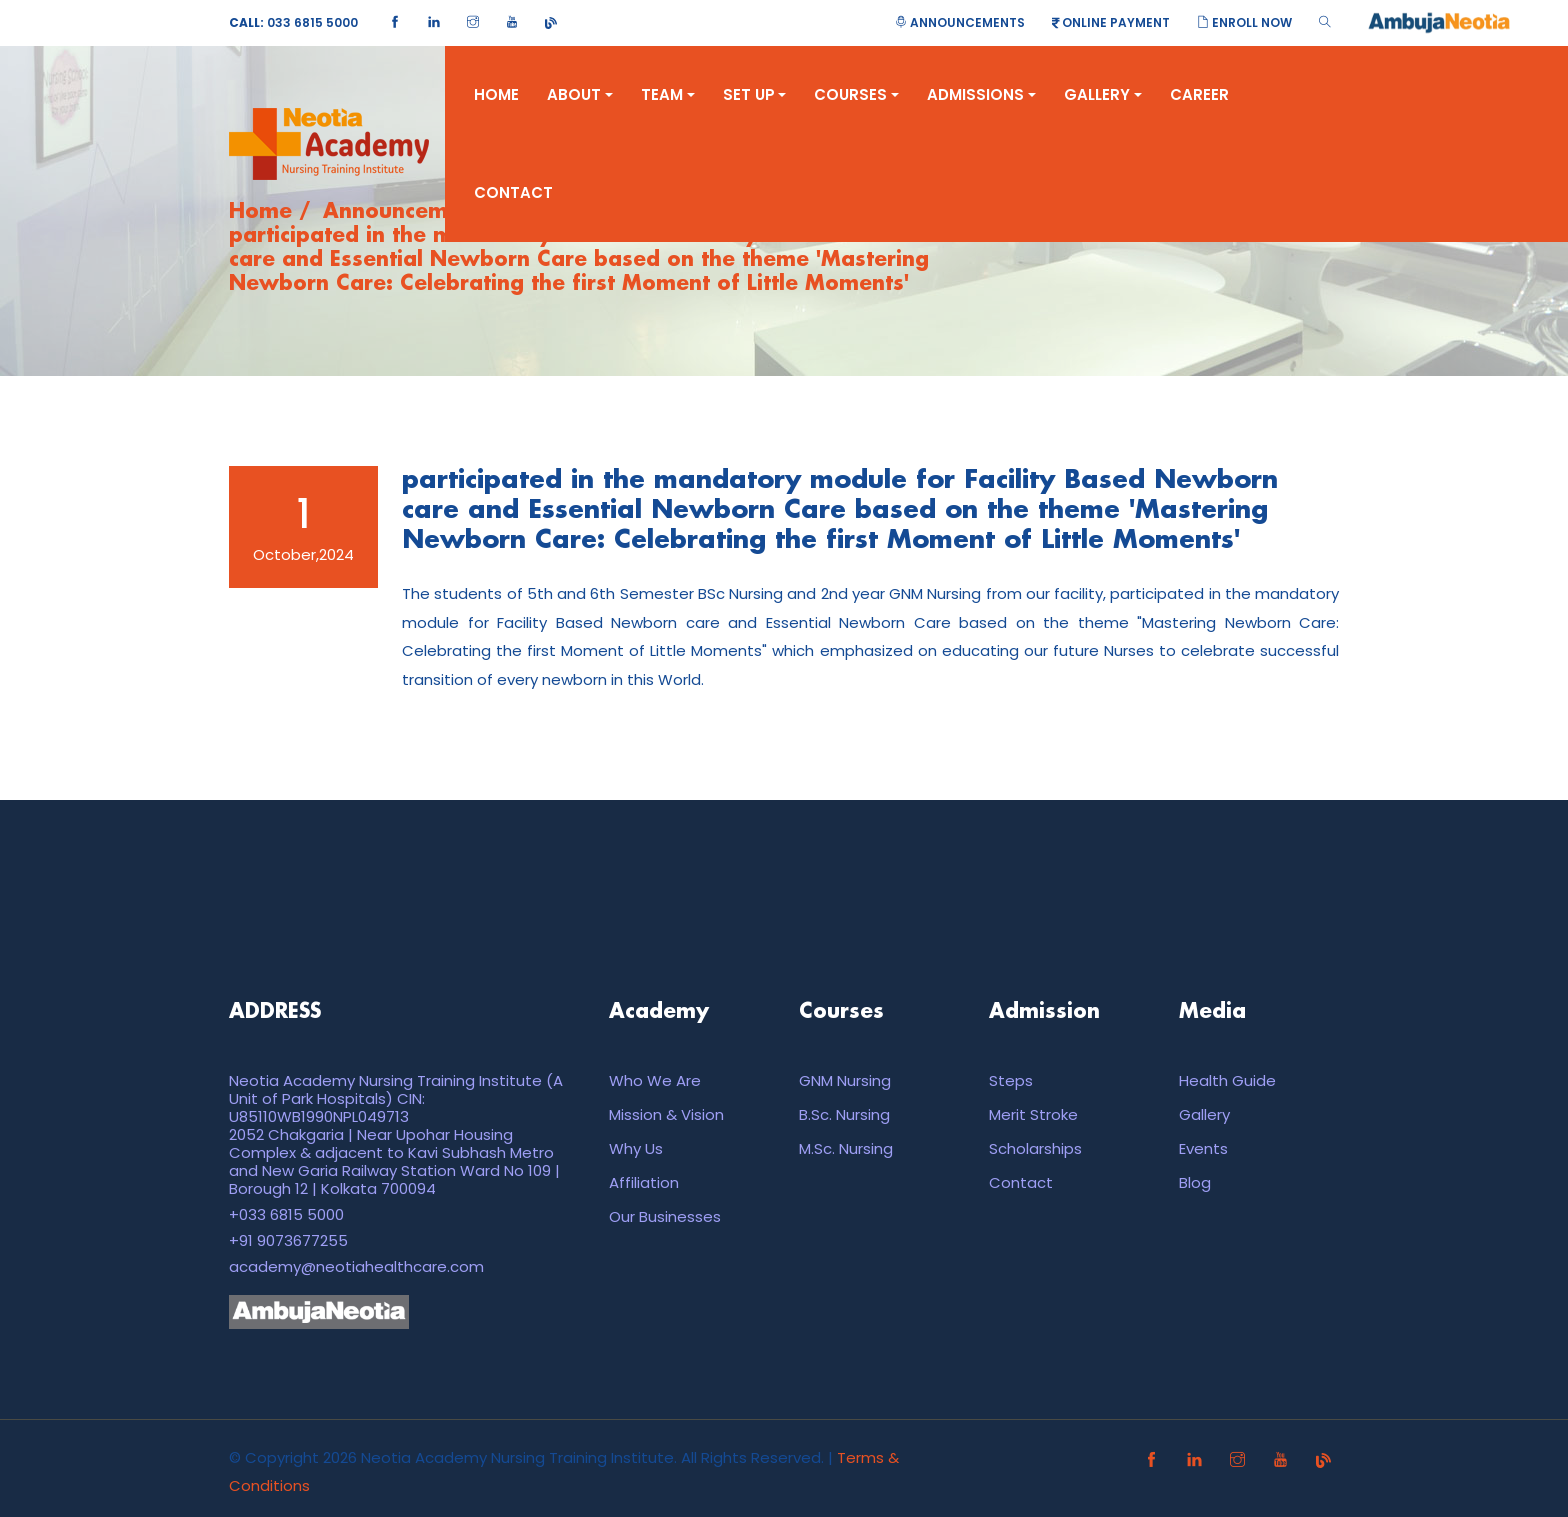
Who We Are (655, 1080)
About (580, 94)
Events (1203, 1148)
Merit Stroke (1033, 1114)
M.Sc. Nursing (846, 1148)
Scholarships (1035, 1148)
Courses (856, 94)
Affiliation (644, 1182)
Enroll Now (1244, 22)
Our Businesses (665, 1216)
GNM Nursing (845, 1080)
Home (496, 94)
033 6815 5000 (293, 22)
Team (668, 94)
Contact (513, 192)
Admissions (981, 94)
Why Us (636, 1148)
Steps (1011, 1080)
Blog (1195, 1182)
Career (1199, 94)
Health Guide (1227, 1080)
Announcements (960, 22)
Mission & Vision (666, 1114)
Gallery (1103, 94)
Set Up (755, 94)
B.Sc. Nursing (844, 1114)
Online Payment (1111, 22)
